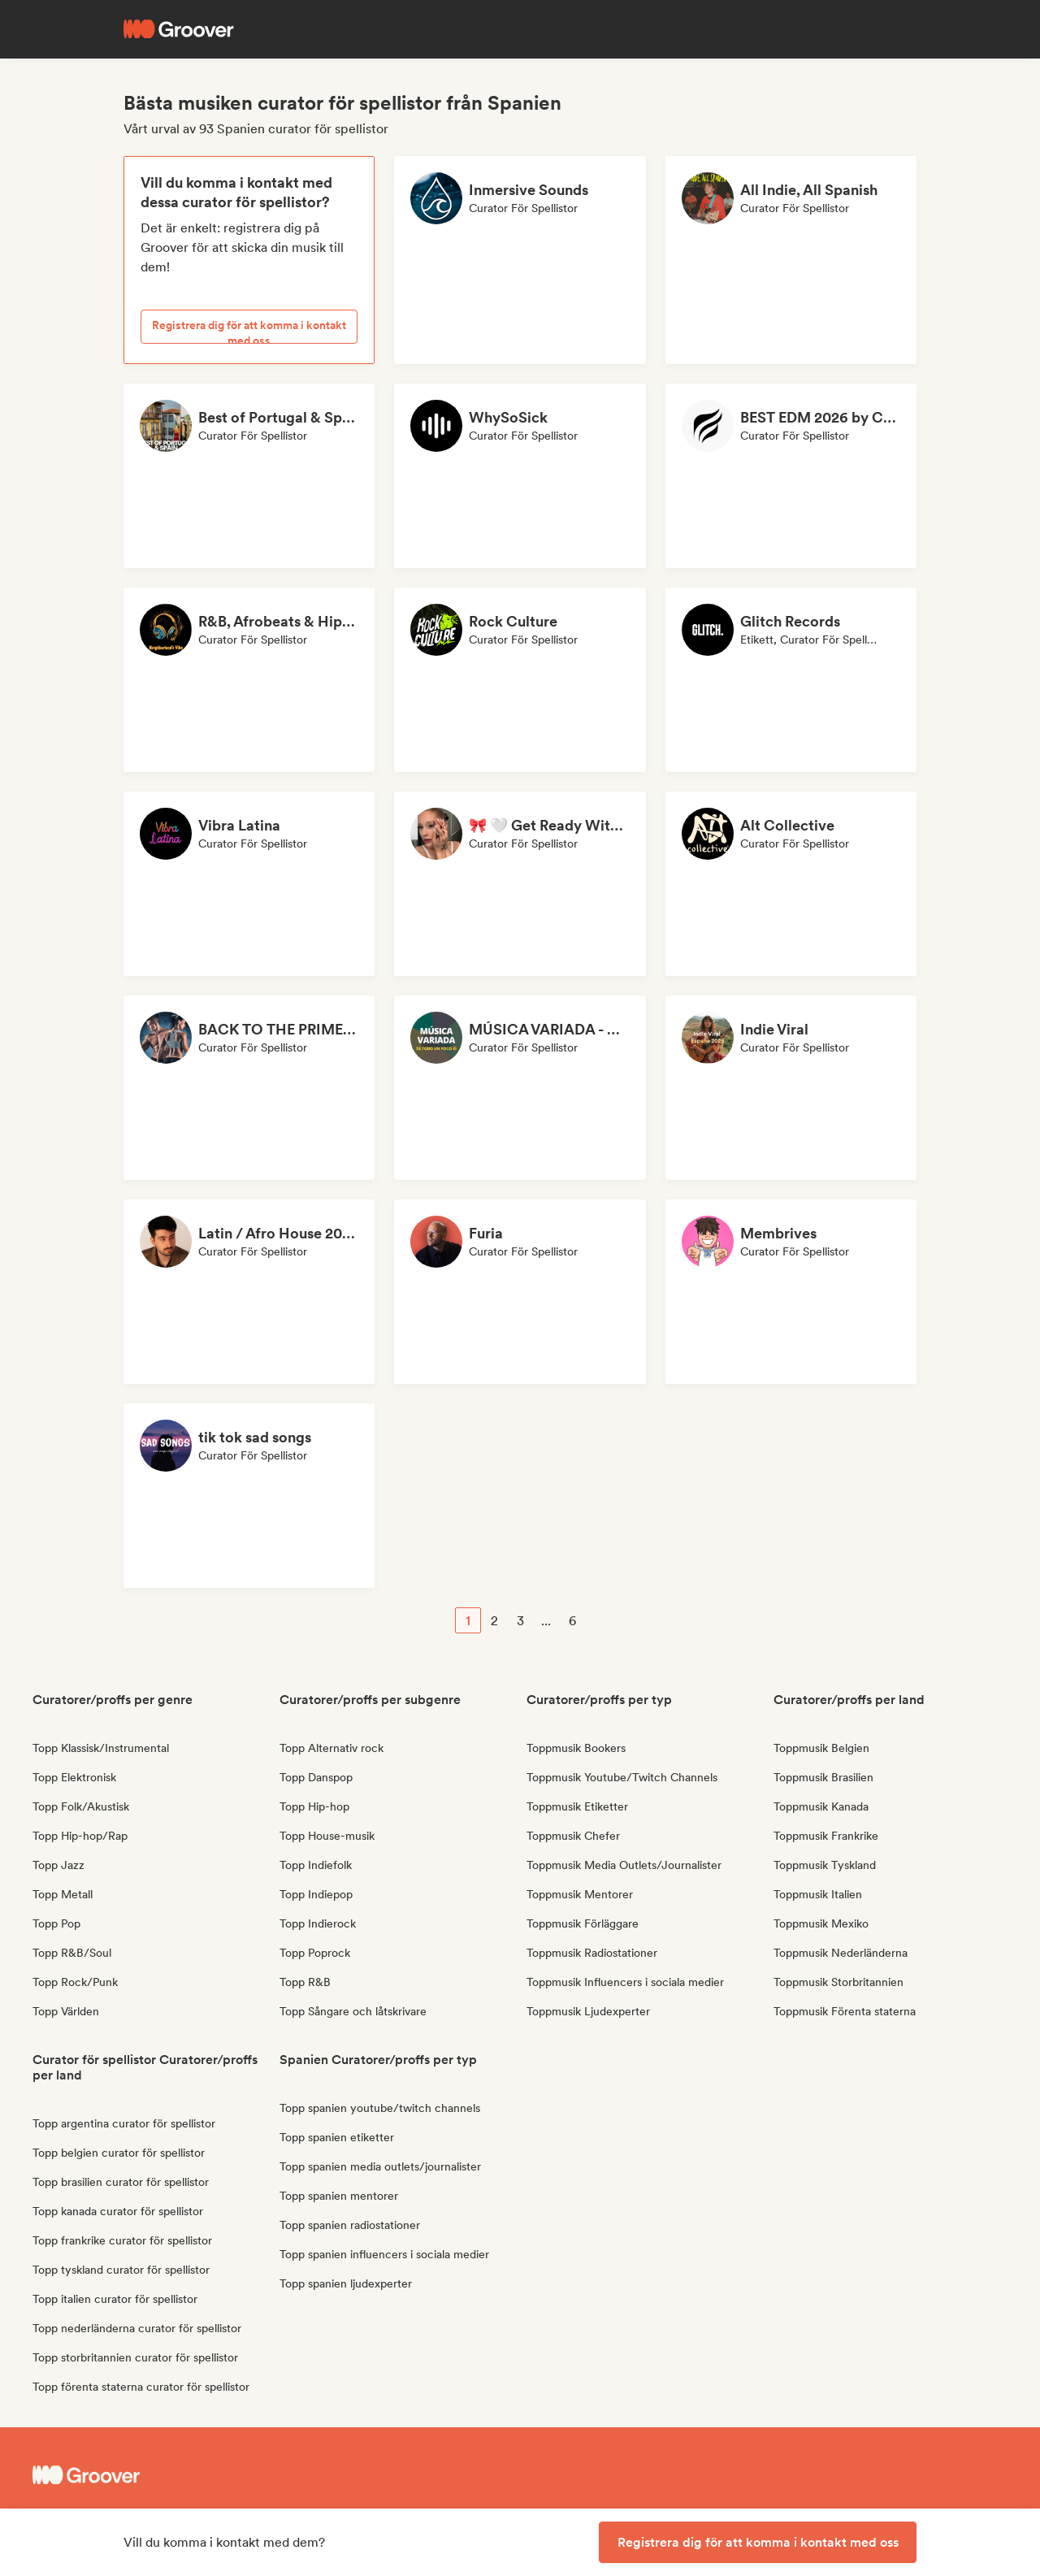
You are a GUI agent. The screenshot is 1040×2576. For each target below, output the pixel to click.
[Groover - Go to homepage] (154, 2475)
